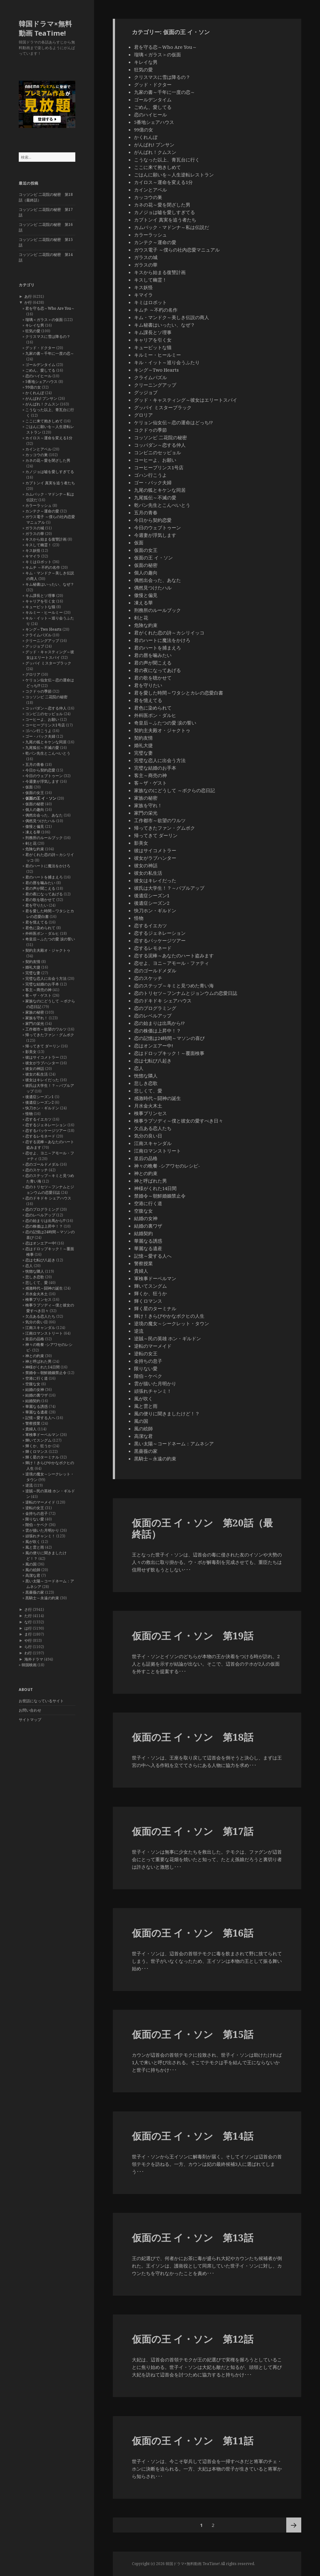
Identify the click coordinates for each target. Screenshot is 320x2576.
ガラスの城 (34, 528)
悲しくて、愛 (36, 1282)
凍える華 (32, 832)
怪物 (29, 1113)
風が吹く (32, 1541)
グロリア (32, 674)
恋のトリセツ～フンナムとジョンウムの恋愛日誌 (49, 1189)
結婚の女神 (34, 1389)
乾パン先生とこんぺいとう (47, 753)
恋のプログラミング (42, 1209)
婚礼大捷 (32, 967)
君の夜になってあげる (44, 894)
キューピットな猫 (40, 606)
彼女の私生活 (36, 1074)
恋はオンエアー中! (40, 1243)
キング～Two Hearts (43, 629)
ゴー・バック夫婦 (40, 736)
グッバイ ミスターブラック (48, 663)
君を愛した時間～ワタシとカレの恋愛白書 (178, 693)
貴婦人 (31, 1429)
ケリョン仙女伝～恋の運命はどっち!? (173, 422)
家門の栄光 (34, 1023)
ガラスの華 (34, 533)
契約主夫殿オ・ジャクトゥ (47, 950)
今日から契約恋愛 (40, 770)
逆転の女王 (34, 1507)
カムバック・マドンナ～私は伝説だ (171, 227)
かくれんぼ (34, 392)
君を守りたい (36, 905)
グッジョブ (34, 646)
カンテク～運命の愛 (42, 511)
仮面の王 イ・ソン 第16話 (192, 1932)
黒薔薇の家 (34, 1592)
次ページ (293, 2525)
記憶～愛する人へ (40, 1417)
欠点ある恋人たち (40, 1316)
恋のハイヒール (38, 376)
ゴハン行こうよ (38, 730)
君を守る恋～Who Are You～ (50, 308)
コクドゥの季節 (38, 691)
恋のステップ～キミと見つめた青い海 (174, 985)
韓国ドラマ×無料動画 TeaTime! (45, 28)
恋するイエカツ (38, 1119)
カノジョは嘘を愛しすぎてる (49, 471)
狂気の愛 (32, 330)
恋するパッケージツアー (46, 1130)
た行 (28, 1615)
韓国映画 (29, 1664)
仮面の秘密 (34, 804)
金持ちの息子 (36, 1513)
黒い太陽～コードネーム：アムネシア (174, 1443)
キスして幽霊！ (38, 544)
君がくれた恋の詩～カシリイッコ (169, 632)
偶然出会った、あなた (44, 815)
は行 (28, 1628)
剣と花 (31, 843)
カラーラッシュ (38, 505)
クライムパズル (38, 635)
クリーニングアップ (42, 640)
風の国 (31, 1564)
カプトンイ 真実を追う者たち (50, 483)
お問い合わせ (30, 1710)
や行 (28, 1640)
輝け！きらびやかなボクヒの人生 (169, 1316)
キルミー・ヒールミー (44, 612)
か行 (28, 302)
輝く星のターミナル (42, 1457)
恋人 (29, 1265)
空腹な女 (32, 1384)
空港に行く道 (36, 1378)
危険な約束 (34, 849)
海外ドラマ (33, 1659)
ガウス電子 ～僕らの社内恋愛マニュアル (177, 250)
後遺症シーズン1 (39, 1096)
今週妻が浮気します (42, 781)
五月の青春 (34, 764)
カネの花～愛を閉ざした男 (47, 460)
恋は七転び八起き (40, 1260)
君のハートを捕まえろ (44, 877)
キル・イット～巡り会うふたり (167, 362)
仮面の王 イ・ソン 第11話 (192, 2440)
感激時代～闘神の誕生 (44, 1288)
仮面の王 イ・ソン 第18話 (192, 1737)
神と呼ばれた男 (38, 1361)
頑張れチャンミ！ (40, 1536)
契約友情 (32, 961)
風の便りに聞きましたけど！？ (167, 1413)
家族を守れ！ (36, 1018)
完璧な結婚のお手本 (42, 984)
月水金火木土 (36, 1293)
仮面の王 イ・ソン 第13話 (192, 2237)
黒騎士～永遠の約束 (42, 1598)
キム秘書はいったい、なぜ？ (49, 584)
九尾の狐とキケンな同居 (46, 742)
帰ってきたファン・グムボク (49, 1034)
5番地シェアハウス (41, 381)
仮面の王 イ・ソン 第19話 (192, 1635)
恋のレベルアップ (40, 1215)
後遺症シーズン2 (39, 1102)
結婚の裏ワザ (36, 1395)
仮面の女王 (34, 792)
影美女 (31, 1051)
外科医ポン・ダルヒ (42, 933)
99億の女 (33, 387)
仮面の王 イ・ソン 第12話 (192, 2338)
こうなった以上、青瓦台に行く (167, 159)
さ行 (28, 1609)
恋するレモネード (40, 1136)
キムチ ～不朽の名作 (42, 567)
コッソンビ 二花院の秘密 (46, 697)
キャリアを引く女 (40, 601)
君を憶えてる (36, 922)
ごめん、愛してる (40, 370)
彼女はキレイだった (42, 1079)
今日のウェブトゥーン (44, 775)
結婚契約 (32, 1400)
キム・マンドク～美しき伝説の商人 (171, 317)
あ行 (28, 296)
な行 (28, 1622)
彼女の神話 (34, 1068)
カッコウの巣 (36, 454)
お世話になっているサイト (41, 1700)
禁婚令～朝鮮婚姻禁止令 (46, 1372)
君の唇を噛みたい (40, 882)
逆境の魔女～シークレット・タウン (171, 1323)
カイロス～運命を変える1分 (48, 437)
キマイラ (32, 556)
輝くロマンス (36, 1451)
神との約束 (34, 1355)
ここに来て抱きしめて (44, 421)
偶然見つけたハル (40, 820)
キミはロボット (38, 561)
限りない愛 (34, 1519)
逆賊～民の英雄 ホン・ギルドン (167, 1338)
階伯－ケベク (36, 1524)
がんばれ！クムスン (42, 404)
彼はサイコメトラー (42, 1057)
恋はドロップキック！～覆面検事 (169, 1053)
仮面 (29, 787)
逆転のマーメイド (40, 1502)
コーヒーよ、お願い (42, 719)
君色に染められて (40, 927)
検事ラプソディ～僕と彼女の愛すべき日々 (178, 1120)
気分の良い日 (36, 1322)
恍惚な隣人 (34, 1271)
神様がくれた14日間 (42, 1367)
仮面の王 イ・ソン (40, 798)
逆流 (29, 1485)
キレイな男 (34, 325)
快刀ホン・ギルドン (42, 1108)
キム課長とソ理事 (40, 595)
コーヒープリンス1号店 (45, 725)
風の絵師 (32, 1569)
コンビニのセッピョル (44, 713)
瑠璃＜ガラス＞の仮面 (44, 319)
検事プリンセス (38, 1299)
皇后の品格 (34, 1338)
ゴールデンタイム (40, 364)
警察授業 (32, 1423)
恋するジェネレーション (46, 1125)
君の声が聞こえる (40, 888)
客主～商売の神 (38, 989)
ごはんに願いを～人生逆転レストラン (174, 174)
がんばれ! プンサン (41, 398)
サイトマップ (30, 1719)
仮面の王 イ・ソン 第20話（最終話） (202, 1528)
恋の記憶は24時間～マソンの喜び (169, 1038)
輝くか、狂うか (38, 1445)
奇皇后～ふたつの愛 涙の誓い (50, 939)
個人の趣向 (34, 809)
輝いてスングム (38, 1440)
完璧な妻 (32, 972)
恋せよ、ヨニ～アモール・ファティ (171, 963)
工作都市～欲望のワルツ (46, 1029)
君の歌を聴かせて (40, 899)
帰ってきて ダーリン (42, 1046)
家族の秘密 (34, 1012)
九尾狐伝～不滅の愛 (42, 747)
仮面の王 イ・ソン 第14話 (192, 2135)
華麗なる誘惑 (36, 1406)
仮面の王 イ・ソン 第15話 (192, 2034)
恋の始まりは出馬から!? (45, 1220)
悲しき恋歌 (34, 1277)
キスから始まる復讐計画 (46, 539)
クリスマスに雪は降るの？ (47, 336)
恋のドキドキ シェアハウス (48, 1198)
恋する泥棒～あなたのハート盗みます (174, 955)
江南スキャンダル (40, 1327)
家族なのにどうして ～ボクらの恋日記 (174, 790)
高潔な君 (32, 1575)
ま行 (28, 1634)
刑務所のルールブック (44, 837)
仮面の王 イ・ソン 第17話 (192, 1831)
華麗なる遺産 (36, 1412)
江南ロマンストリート (44, 1333)
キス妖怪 (32, 550)
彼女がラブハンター (42, 1063)
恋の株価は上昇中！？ (44, 1226)
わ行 (28, 1653)
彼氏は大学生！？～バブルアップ (169, 888)
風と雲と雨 (34, 1547)
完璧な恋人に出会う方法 (46, 978)
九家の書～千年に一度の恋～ (49, 353)
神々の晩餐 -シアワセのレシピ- (167, 1166)
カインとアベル (38, 449)
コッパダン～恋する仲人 (46, 708)
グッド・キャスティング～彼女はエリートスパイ (49, 654)
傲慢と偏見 (34, 826)
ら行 (28, 1646)
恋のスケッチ (36, 1170)
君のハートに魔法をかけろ (47, 865)
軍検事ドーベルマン (42, 1434)
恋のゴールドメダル (42, 1164)
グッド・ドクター (40, 347)
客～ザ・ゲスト (38, 995)
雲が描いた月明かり (42, 1530)
